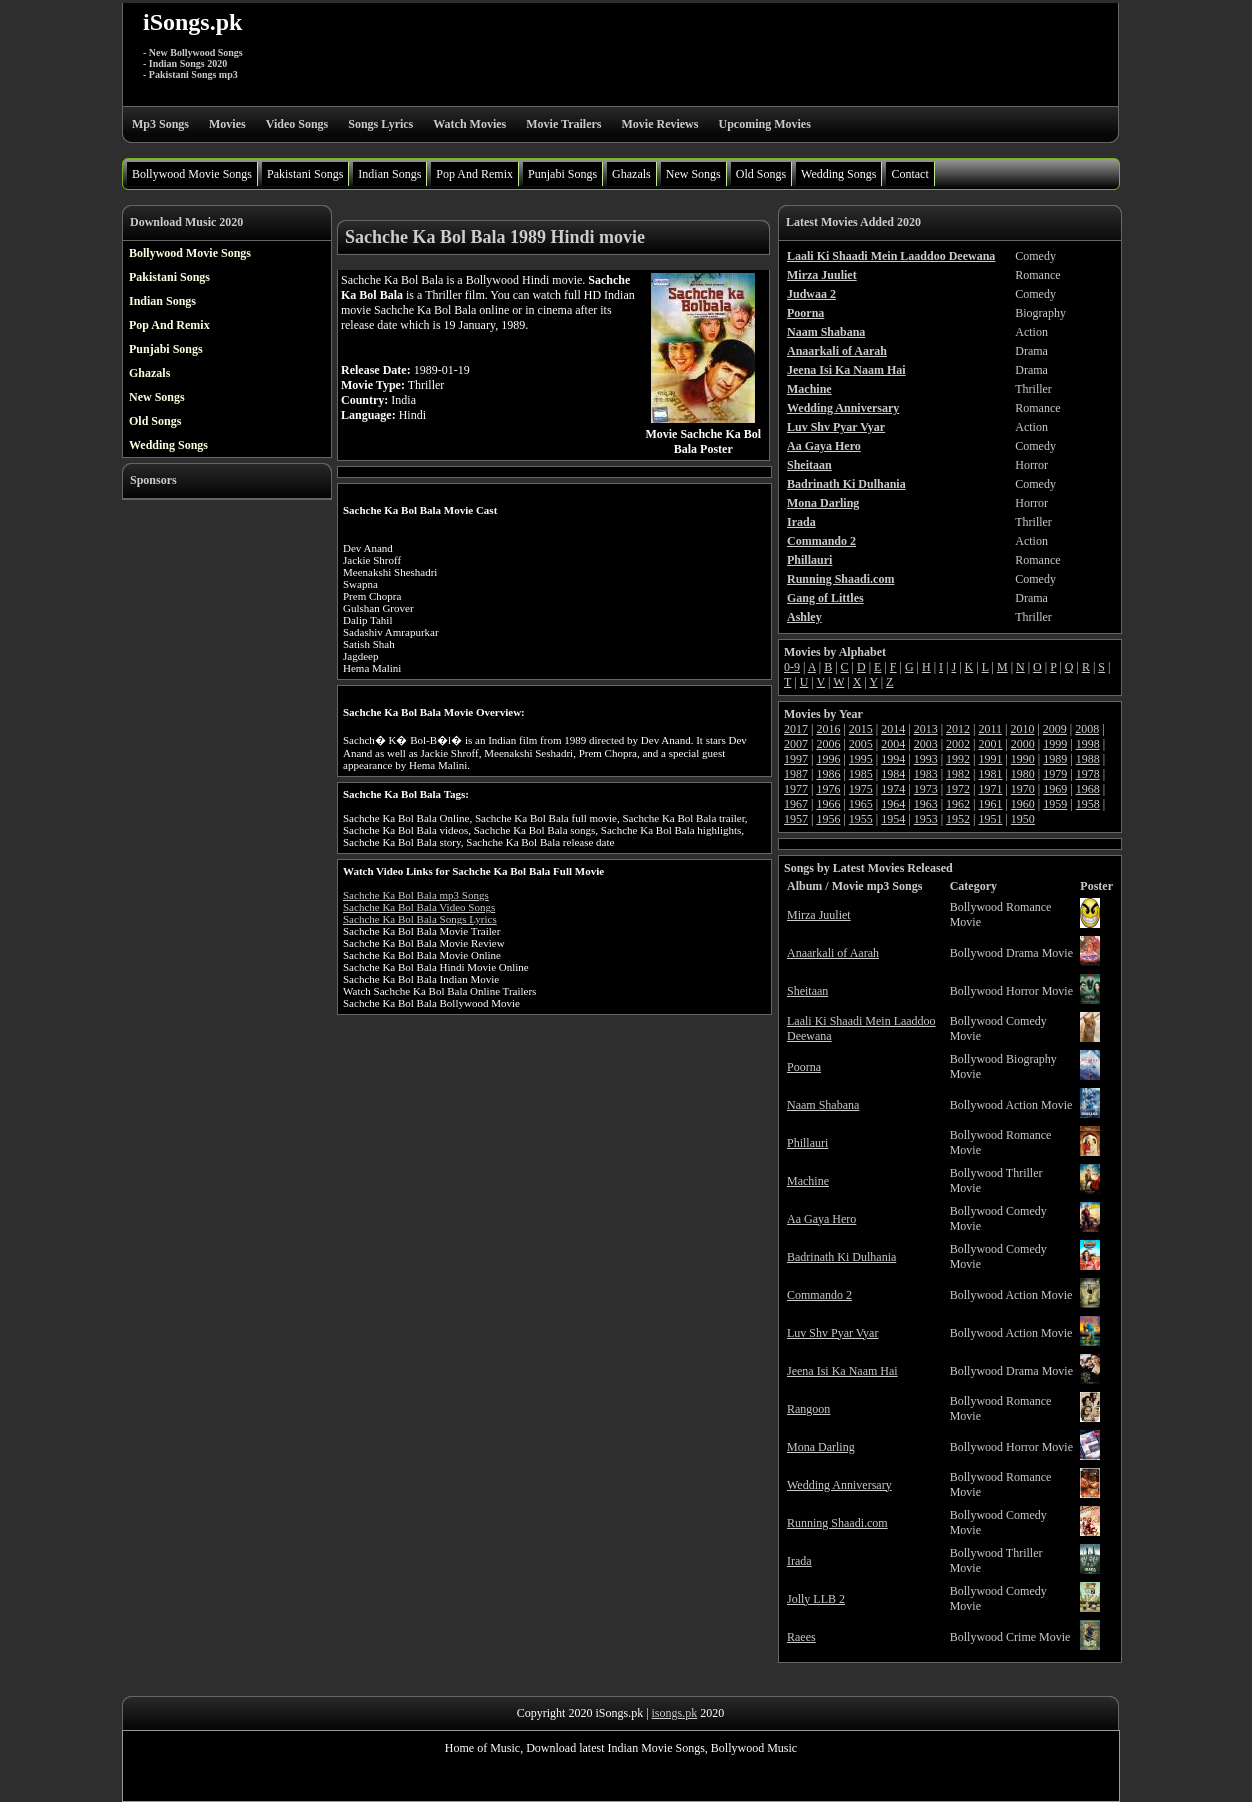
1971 (990, 789)
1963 (926, 804)
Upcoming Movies (764, 124)
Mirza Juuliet (819, 915)
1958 (1088, 804)
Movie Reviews (659, 124)
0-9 (792, 667)
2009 (1055, 729)
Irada (799, 1561)
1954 (893, 819)
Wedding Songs (838, 174)
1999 (1055, 744)
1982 (958, 774)
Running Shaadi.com (837, 1523)
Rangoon (808, 1409)
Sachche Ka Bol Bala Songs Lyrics (420, 919)
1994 (893, 759)
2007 (796, 744)
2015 (861, 729)
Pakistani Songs (305, 174)
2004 (893, 744)
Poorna (804, 1067)
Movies (227, 124)
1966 (828, 804)
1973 (926, 789)
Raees (801, 1637)
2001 (990, 744)
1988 (1088, 759)
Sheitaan (807, 991)
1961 (990, 804)
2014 (893, 729)
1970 (1023, 789)
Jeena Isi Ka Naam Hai (842, 1371)
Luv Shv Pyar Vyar (832, 1333)
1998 (1088, 744)
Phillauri (807, 1143)
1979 (1055, 774)
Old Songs (761, 174)
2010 (1022, 729)
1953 (926, 819)
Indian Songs (389, 174)
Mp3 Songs (160, 124)
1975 (861, 789)
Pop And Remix (474, 174)
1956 (828, 819)
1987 (796, 774)
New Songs (693, 174)
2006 (828, 744)
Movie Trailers (563, 124)
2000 (1023, 744)
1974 (893, 789)
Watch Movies (469, 124)
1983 (926, 774)
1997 (796, 759)
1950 (1023, 819)
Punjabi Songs (562, 174)
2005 (861, 744)
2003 (926, 744)
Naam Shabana (823, 1105)
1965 (861, 804)
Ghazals (631, 174)
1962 (958, 804)
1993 (926, 759)
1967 (796, 804)
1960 (1023, 804)
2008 (1087, 729)
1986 (828, 774)
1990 (1023, 759)
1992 (958, 759)
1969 (1055, 789)
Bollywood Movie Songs (192, 174)
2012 (958, 729)
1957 (796, 819)
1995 (861, 759)
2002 (958, 744)
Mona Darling (821, 1447)
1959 (1055, 804)
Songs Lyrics (380, 124)
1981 (990, 774)
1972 (958, 789)
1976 (828, 789)
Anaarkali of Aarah (833, 953)
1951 (990, 819)
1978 (1088, 774)
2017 (796, 729)
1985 (861, 774)
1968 (1088, 789)
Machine (808, 1181)
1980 (1023, 774)
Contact (909, 174)
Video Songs (297, 124)
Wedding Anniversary (839, 1485)
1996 (828, 759)
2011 (990, 729)
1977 (796, 789)
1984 (893, 774)
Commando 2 (819, 1295)
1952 (958, 819)
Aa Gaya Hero (821, 1219)
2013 (926, 729)
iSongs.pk (192, 22)
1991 (990, 759)
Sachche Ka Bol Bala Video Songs (419, 907)
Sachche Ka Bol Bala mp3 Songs (416, 895)
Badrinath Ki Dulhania (841, 1257)
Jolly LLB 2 (816, 1599)
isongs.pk (675, 1713)
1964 (893, 804)
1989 (1055, 759)
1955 (861, 819)
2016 (828, 729)
